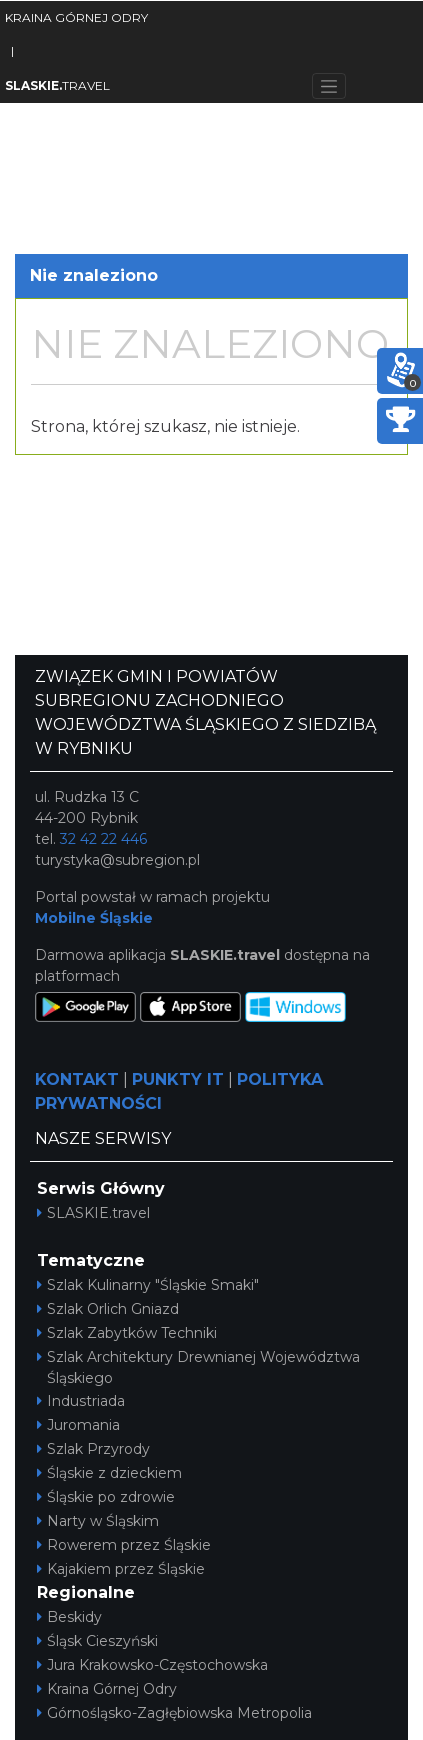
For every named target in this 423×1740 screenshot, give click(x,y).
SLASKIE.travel (93, 1213)
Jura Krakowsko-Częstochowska (152, 1665)
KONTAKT (77, 1079)
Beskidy (69, 1617)
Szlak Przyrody (93, 1449)
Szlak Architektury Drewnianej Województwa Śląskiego (198, 1367)
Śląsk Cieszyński (97, 1641)
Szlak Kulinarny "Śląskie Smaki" (148, 1285)
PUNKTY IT (178, 1079)
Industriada (81, 1401)
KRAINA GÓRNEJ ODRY (76, 17)
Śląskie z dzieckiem (109, 1473)
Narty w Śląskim (98, 1521)
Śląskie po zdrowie (106, 1497)
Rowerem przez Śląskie (124, 1545)
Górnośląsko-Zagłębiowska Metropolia (174, 1713)
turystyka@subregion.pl (117, 860)
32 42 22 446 (103, 839)
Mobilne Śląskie (94, 918)
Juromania (78, 1425)
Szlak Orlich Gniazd (108, 1309)
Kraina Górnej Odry (107, 1689)
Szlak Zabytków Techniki (127, 1333)
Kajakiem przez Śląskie (121, 1569)
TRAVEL (57, 85)
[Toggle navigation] (329, 86)
